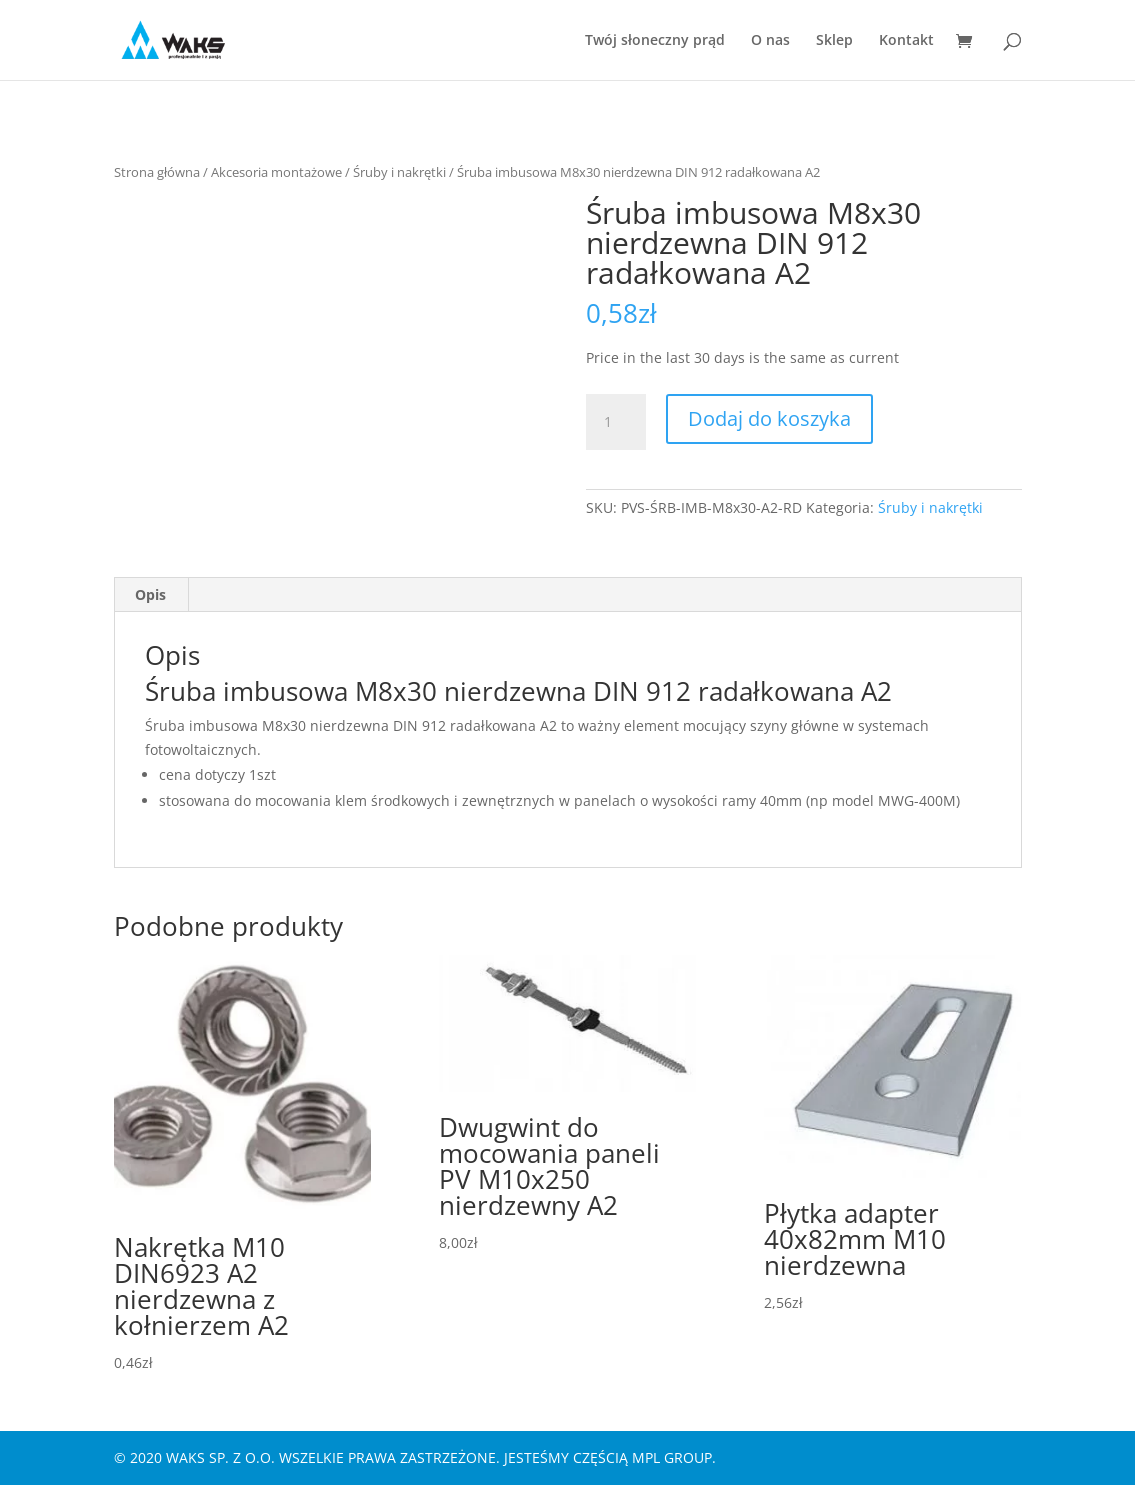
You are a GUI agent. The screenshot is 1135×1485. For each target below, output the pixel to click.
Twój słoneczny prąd (655, 41)
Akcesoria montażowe (276, 172)
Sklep (834, 41)
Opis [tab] (150, 594)
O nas (770, 41)
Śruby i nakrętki (399, 172)
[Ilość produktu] (616, 422)
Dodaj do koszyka (769, 418)
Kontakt (906, 41)
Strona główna (157, 172)
